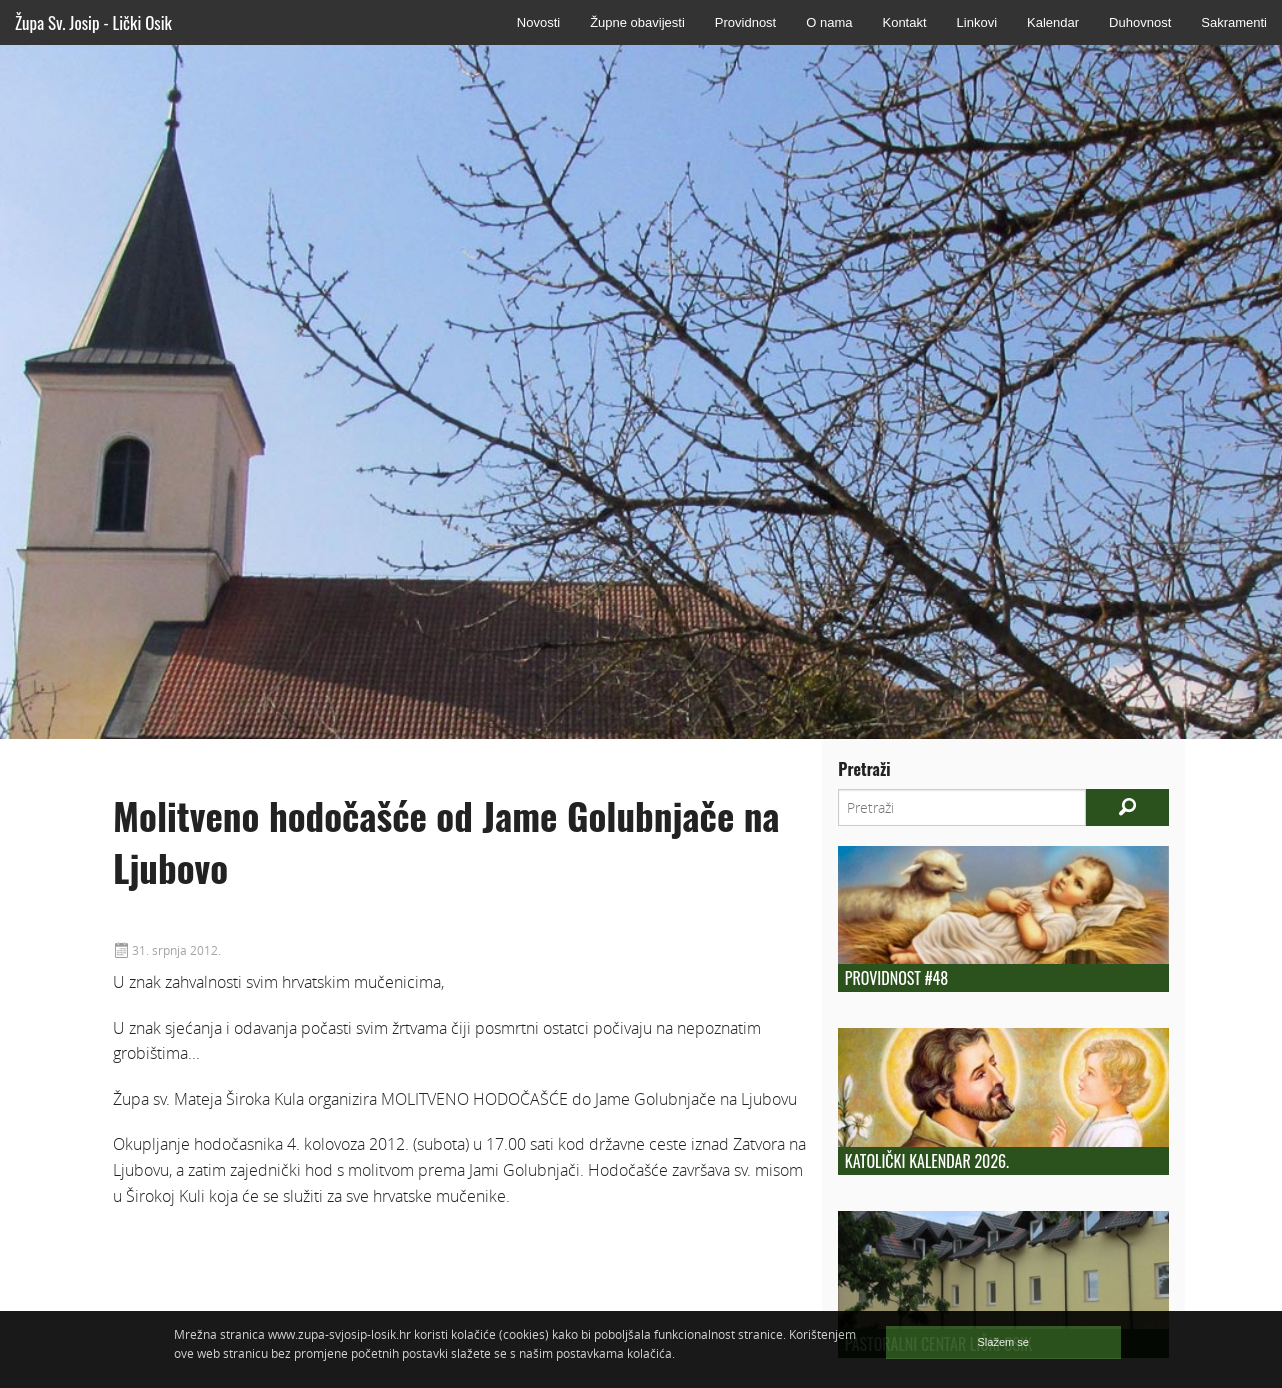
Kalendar (1053, 22)
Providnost (745, 22)
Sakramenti (1234, 22)
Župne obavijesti (637, 22)
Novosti (538, 22)
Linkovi (977, 22)
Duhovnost (1140, 22)
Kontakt (904, 22)
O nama (829, 22)
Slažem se (1003, 1342)
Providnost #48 (896, 978)
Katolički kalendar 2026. (927, 1161)
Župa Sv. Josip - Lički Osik (93, 22)
